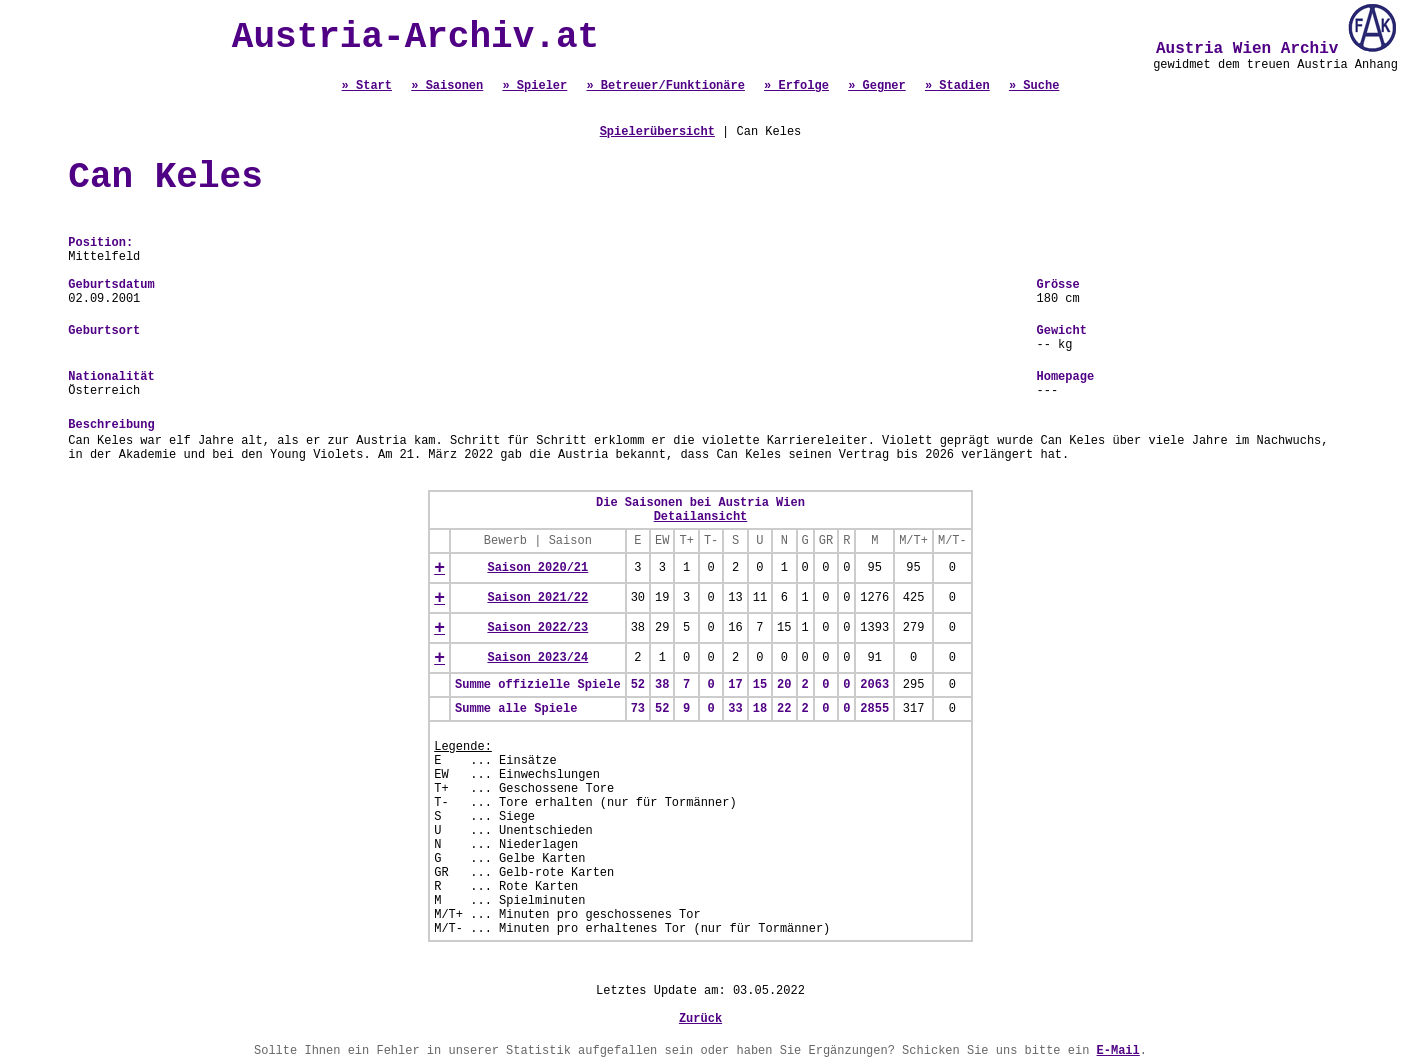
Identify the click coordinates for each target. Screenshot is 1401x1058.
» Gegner (877, 86)
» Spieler (534, 86)
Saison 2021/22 (537, 598)
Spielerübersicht (657, 132)
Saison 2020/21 (537, 568)
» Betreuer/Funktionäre (665, 86)
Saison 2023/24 (537, 658)
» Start (367, 86)
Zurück (700, 1019)
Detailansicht (701, 517)
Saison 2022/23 (537, 628)
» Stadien (957, 86)
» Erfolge (796, 86)
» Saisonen (447, 86)
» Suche (1034, 86)
